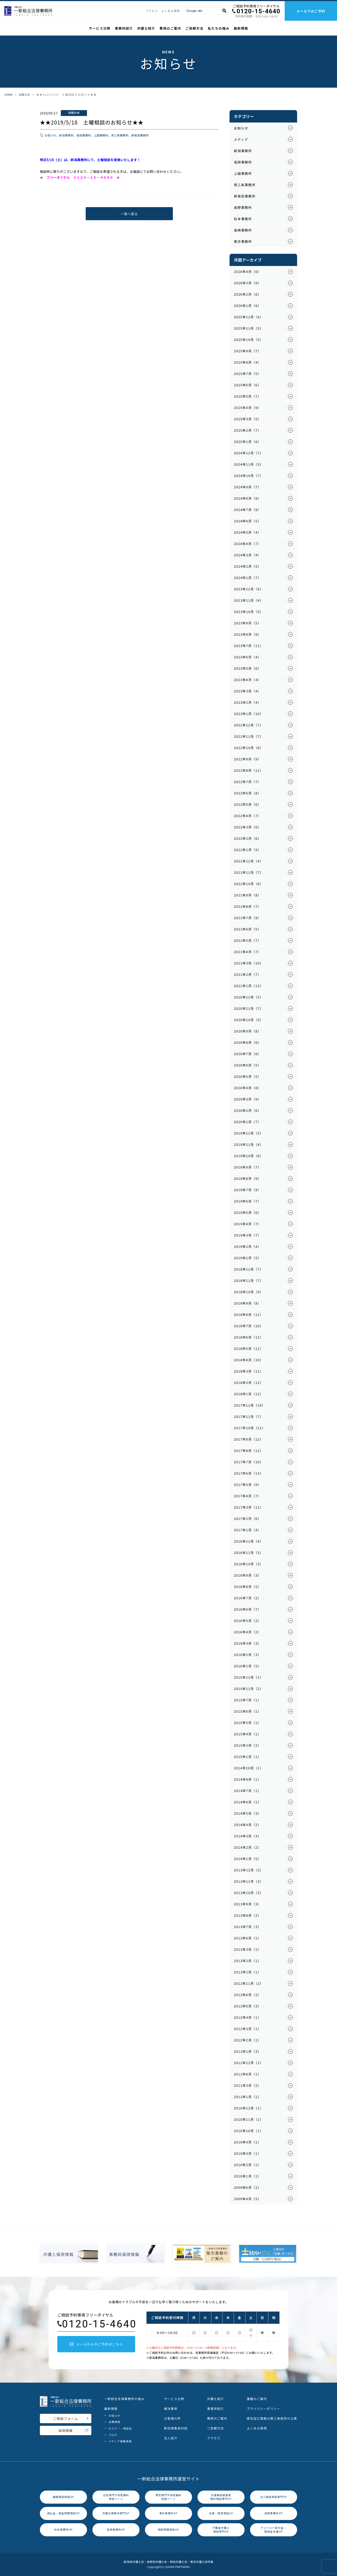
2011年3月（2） (247, 2086)
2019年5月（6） (247, 1213)
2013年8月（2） (247, 1915)
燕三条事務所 (120, 136)
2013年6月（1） (247, 1938)
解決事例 (170, 2408)
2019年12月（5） (248, 1133)
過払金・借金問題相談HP (63, 2513)
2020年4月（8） (247, 1088)
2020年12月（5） (248, 997)
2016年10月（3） (248, 1564)
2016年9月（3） (247, 1575)
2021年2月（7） (247, 975)
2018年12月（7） (248, 1269)
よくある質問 (170, 11)
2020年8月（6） (247, 1043)
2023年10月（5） (248, 612)
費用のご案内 (170, 28)
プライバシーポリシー (263, 2408)
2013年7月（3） (247, 1927)
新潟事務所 (66, 136)
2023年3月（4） (247, 691)
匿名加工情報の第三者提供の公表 (272, 2418)
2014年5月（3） (247, 1813)
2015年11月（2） (248, 1689)
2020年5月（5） (247, 1077)
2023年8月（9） (247, 634)
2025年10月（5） (248, 340)
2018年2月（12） (248, 1383)
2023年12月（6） (248, 589)
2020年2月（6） (247, 1111)
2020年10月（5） (248, 1020)
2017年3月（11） (248, 1507)
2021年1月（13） (248, 986)
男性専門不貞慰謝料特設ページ (169, 2497)
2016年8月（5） (247, 1587)
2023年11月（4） (248, 600)
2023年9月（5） (247, 623)
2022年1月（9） (247, 850)
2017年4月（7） (247, 1496)
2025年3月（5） (247, 419)
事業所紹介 (215, 2408)
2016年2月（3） (247, 1655)
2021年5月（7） (247, 941)
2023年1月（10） (248, 714)
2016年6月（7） (247, 1609)
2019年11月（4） (248, 1145)
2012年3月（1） (247, 2029)
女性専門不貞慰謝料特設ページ (116, 2497)
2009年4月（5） (247, 2199)
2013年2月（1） (247, 1961)
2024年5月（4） (247, 532)
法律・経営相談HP (221, 2513)
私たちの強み (218, 28)
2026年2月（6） (247, 294)
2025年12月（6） (248, 317)
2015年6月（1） (247, 1711)
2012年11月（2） (248, 1983)
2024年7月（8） (247, 510)
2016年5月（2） (247, 1621)
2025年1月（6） (247, 442)
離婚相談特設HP (63, 2497)
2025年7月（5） (247, 374)
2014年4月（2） (247, 1825)
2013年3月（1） (247, 1949)
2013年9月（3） (247, 1904)
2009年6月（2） (247, 2188)
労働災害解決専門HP (115, 2513)
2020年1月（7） (247, 1122)
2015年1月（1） (247, 1757)
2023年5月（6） (247, 668)
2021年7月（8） (247, 918)
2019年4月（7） (247, 1224)
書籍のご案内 (257, 2399)
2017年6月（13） (248, 1473)
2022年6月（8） (247, 793)
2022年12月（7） (248, 725)
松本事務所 (243, 219)
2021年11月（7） (248, 873)
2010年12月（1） (248, 2108)
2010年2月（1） (247, 2165)
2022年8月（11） (248, 770)
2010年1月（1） (247, 2176)
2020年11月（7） (248, 1009)
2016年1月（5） (247, 1666)
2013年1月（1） (247, 1972)
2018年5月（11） (248, 1349)
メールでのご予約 (310, 11)
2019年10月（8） (248, 1156)
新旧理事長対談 (175, 2428)
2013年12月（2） (248, 1870)
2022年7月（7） (247, 782)
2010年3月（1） (247, 2154)
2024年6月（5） (247, 521)
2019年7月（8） (247, 1190)
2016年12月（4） (248, 1541)
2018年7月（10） (248, 1326)
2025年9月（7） (247, 351)
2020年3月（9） (247, 1099)
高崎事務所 (243, 230)
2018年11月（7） (248, 1281)
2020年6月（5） (247, 1065)
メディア (241, 140)
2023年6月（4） (247, 657)
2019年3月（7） (247, 1235)
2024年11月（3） (248, 464)
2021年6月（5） (247, 929)
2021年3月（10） (248, 963)
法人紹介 (170, 2438)
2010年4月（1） (247, 2142)
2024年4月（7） (247, 544)
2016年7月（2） (247, 1598)
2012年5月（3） (247, 2006)
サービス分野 (100, 28)
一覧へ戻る (129, 214)
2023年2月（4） (247, 702)
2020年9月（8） (247, 1031)
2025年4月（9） (247, 408)
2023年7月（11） (248, 646)
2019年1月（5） (247, 1258)
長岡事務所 (84, 136)
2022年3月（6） (247, 827)
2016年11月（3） (248, 1553)
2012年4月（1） (247, 2017)
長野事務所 (243, 208)
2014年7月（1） (247, 1791)
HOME (8, 94)
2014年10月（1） (248, 1768)
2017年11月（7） (248, 1417)
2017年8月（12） (248, 1451)
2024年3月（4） (247, 555)
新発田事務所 (140, 136)
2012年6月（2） (247, 1995)
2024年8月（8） (247, 498)
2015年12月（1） (248, 1677)
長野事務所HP (273, 2513)
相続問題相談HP (168, 2529)
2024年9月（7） (247, 487)
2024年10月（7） (248, 476)
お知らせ (24, 94)
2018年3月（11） (248, 1371)
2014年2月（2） (247, 1847)
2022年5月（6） (247, 804)
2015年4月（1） (247, 1734)
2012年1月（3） (247, 2052)
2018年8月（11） (248, 1315)
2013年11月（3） (248, 1881)
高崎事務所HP (116, 2529)
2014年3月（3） (247, 1836)
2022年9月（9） (247, 759)
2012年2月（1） (247, 2040)
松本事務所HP (63, 2529)
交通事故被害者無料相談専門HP (221, 2497)
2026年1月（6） (247, 306)
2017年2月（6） (247, 1519)
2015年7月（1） (247, 1700)
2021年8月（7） (247, 907)
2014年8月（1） (247, 1779)
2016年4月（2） (247, 1632)
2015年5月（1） (247, 1723)
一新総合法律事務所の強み (124, 2399)
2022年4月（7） (247, 816)
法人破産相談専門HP (273, 2497)
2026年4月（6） (247, 272)
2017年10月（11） (250, 1428)
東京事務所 (243, 242)
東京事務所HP (168, 2513)
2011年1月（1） (247, 2097)
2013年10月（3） (248, 1893)
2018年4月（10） (248, 1360)
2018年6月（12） (248, 1337)
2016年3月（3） (247, 1643)
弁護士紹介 (146, 28)
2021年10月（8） (248, 884)
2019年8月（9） (247, 1179)
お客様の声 (172, 2418)
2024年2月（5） (247, 566)
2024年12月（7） (248, 453)
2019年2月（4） (247, 1247)
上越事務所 (101, 136)
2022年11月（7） (248, 736)
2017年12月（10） (250, 1405)
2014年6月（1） (247, 1802)
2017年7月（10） (248, 1462)
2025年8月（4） (247, 362)
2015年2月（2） (247, 1745)
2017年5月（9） (247, 1485)
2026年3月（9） (247, 283)
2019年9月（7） (247, 1167)
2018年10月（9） (248, 1292)
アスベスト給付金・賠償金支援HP (273, 2529)
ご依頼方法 (195, 28)
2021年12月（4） (248, 861)
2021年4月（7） (247, 952)
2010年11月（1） (248, 2120)
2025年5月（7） (247, 396)
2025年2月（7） (247, 430)
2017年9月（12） (248, 1439)
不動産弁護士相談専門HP (221, 2529)
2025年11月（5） (248, 328)
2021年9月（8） (247, 895)
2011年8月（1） (247, 2074)
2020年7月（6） (247, 1054)
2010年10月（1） (248, 2131)
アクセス (152, 11)
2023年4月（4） (247, 680)
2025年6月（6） (247, 385)
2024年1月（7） (247, 578)
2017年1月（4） (247, 1530)
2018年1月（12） (248, 1394)
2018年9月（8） (247, 1303)
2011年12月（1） (248, 2063)
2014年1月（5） (247, 1859)
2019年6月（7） (247, 1201)
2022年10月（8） (248, 748)
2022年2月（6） (247, 839)
